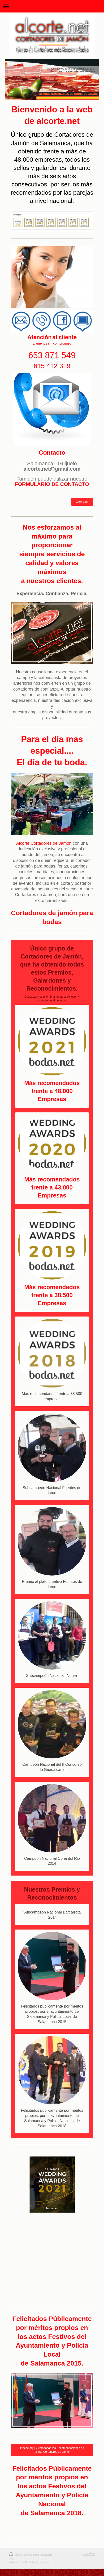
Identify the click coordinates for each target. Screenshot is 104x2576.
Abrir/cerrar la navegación (52, 6)
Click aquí (82, 501)
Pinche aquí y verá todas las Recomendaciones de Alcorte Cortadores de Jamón (52, 2449)
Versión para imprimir (24, 2554)
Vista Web (89, 2554)
